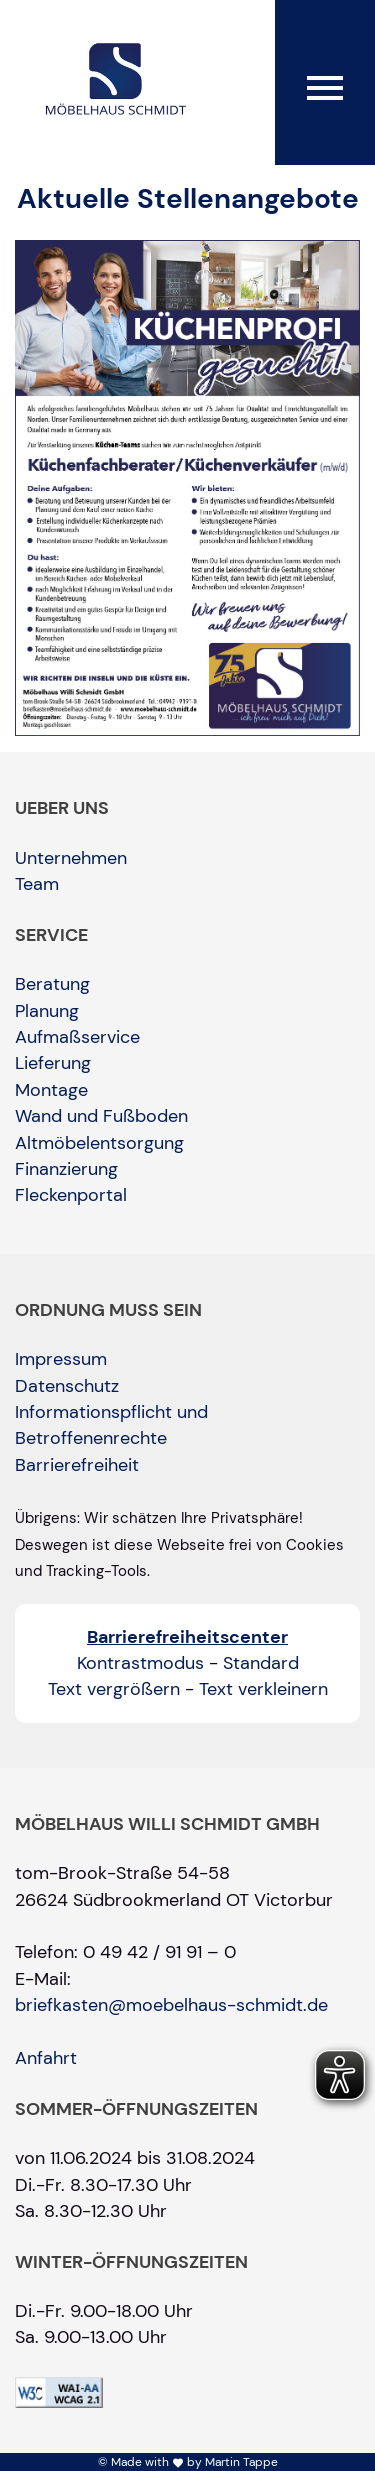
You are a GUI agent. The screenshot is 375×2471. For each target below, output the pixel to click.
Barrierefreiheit (77, 1465)
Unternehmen (71, 858)
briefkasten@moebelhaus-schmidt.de (171, 2005)
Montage (51, 1090)
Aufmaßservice (77, 1037)
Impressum (61, 1359)
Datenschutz (67, 1386)
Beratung (52, 984)
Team (37, 884)
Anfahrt (46, 2058)
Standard (261, 1663)
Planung (47, 1011)
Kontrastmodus (140, 1663)
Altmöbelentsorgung (99, 1143)
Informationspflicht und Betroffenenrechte (111, 1425)
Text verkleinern (263, 1689)
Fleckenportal (71, 1195)
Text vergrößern (114, 1689)
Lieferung (53, 1063)
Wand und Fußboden (101, 1116)
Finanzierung (66, 1169)
